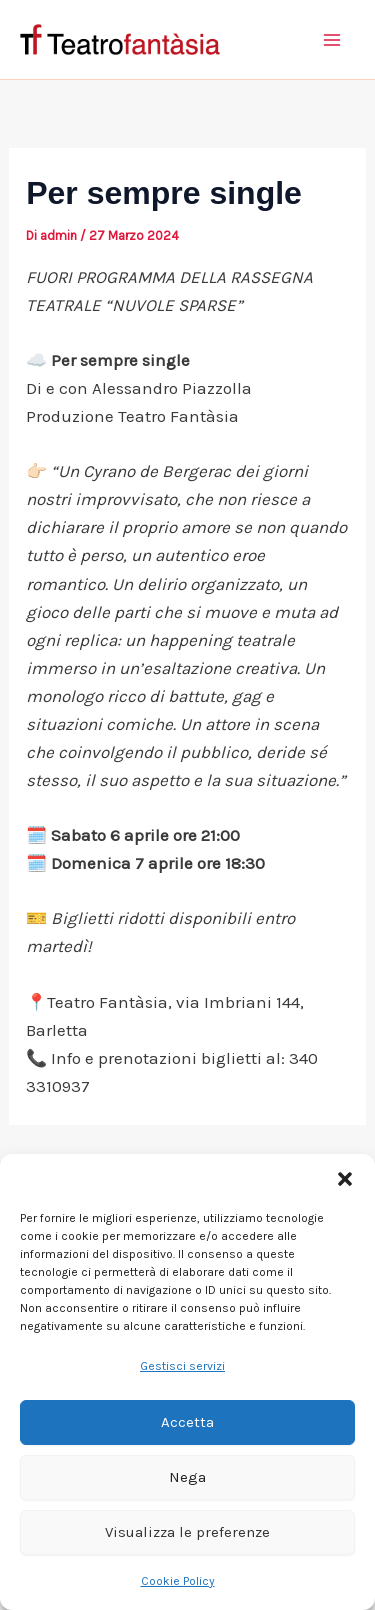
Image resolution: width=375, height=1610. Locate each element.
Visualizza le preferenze (187, 1532)
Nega (187, 1477)
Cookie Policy (178, 1581)
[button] (345, 1179)
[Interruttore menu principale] (333, 40)
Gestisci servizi (182, 1366)
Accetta (187, 1422)
